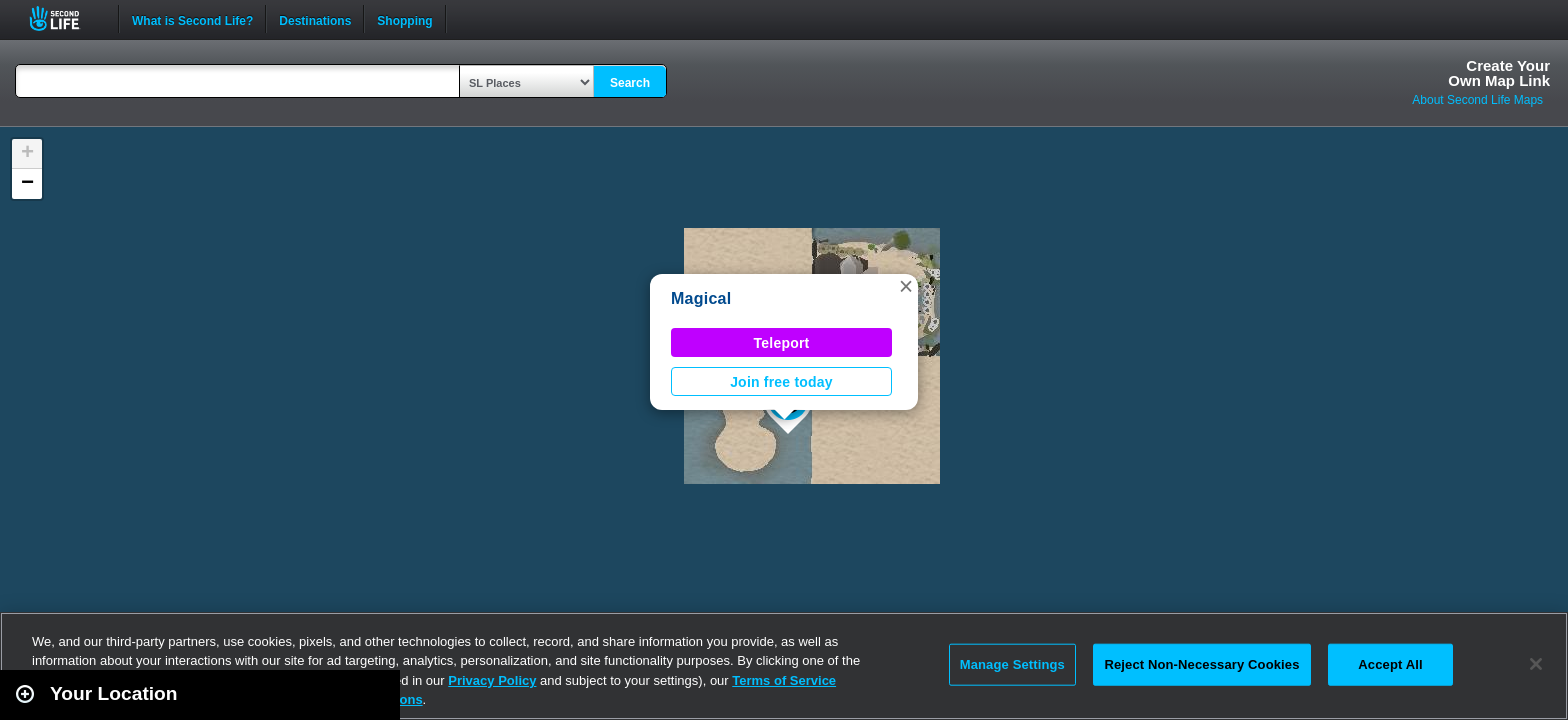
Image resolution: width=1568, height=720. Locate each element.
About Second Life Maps (1477, 100)
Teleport (782, 343)
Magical (701, 298)
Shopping (404, 19)
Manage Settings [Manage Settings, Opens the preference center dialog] (1012, 664)
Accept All (1390, 664)
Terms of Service (784, 680)
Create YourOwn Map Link (1499, 73)
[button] (906, 286)
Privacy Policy (492, 680)
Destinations (315, 19)
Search (630, 83)
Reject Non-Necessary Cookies (1201, 664)
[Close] (1536, 664)
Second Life (65, 18)
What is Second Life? (192, 19)
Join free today (781, 382)
